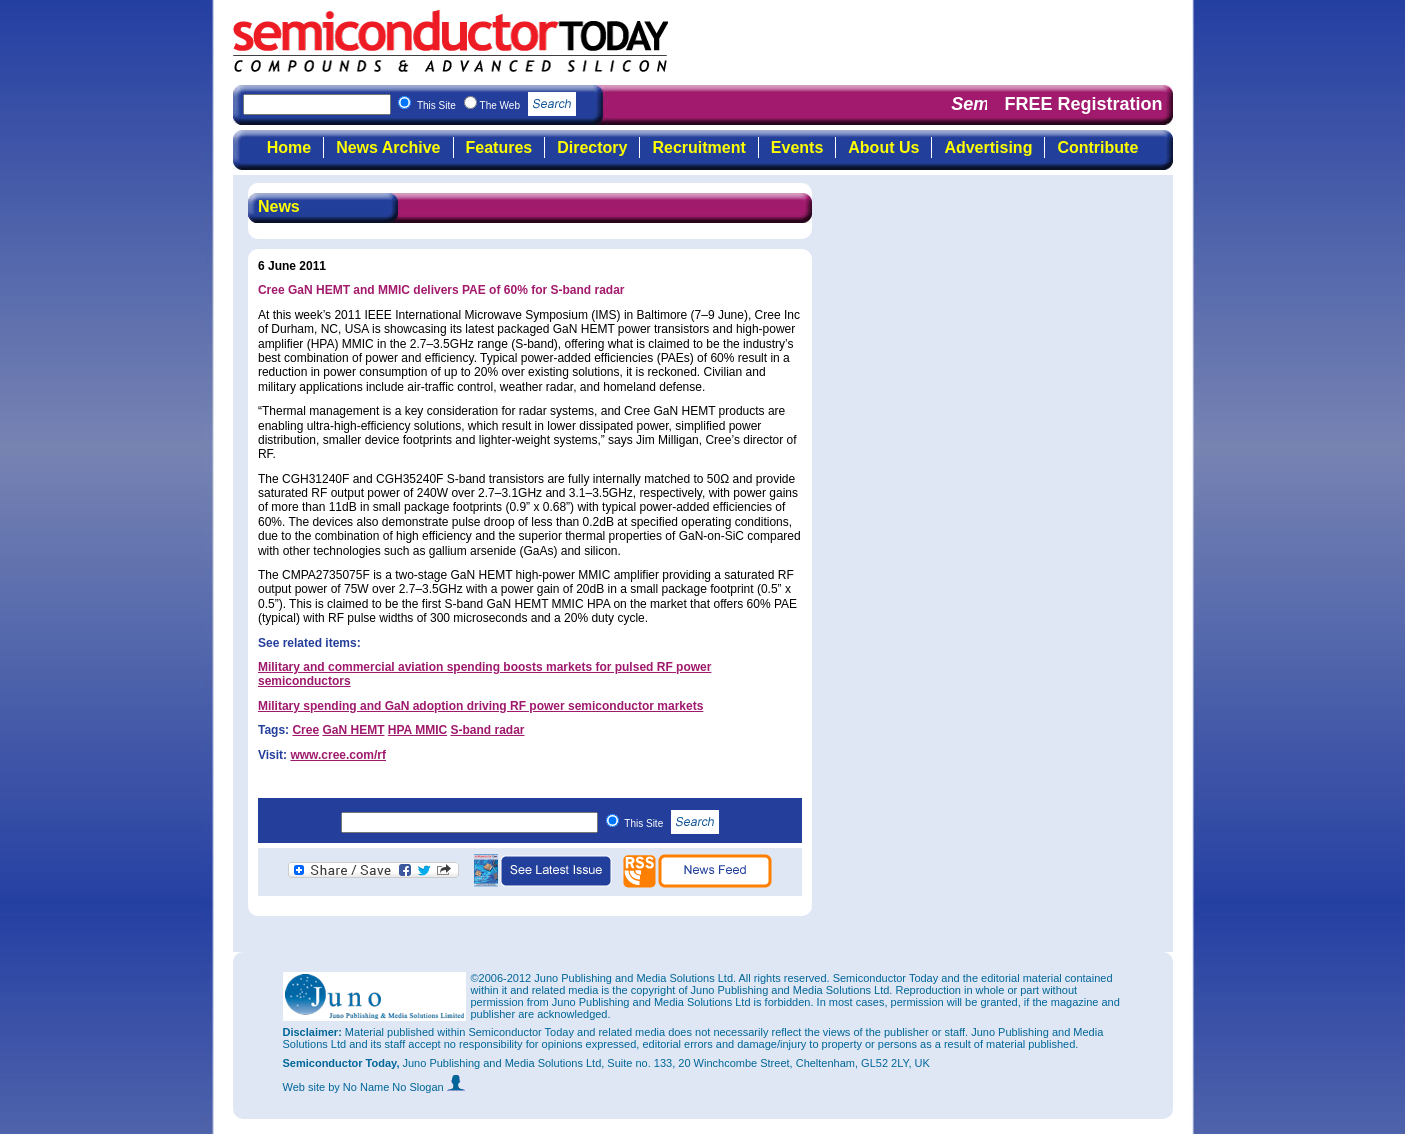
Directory (592, 147)
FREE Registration (1083, 104)
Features (499, 147)
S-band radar (487, 730)
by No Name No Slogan (396, 1087)
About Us (883, 147)
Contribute (1097, 147)
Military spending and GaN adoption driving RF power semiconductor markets (480, 706)
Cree (305, 730)
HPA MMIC (417, 730)
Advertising (988, 147)
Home (289, 147)
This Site (671, 823)
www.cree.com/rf (338, 755)
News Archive (388, 147)
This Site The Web (496, 105)
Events (797, 147)
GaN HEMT (353, 730)
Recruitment (698, 147)
